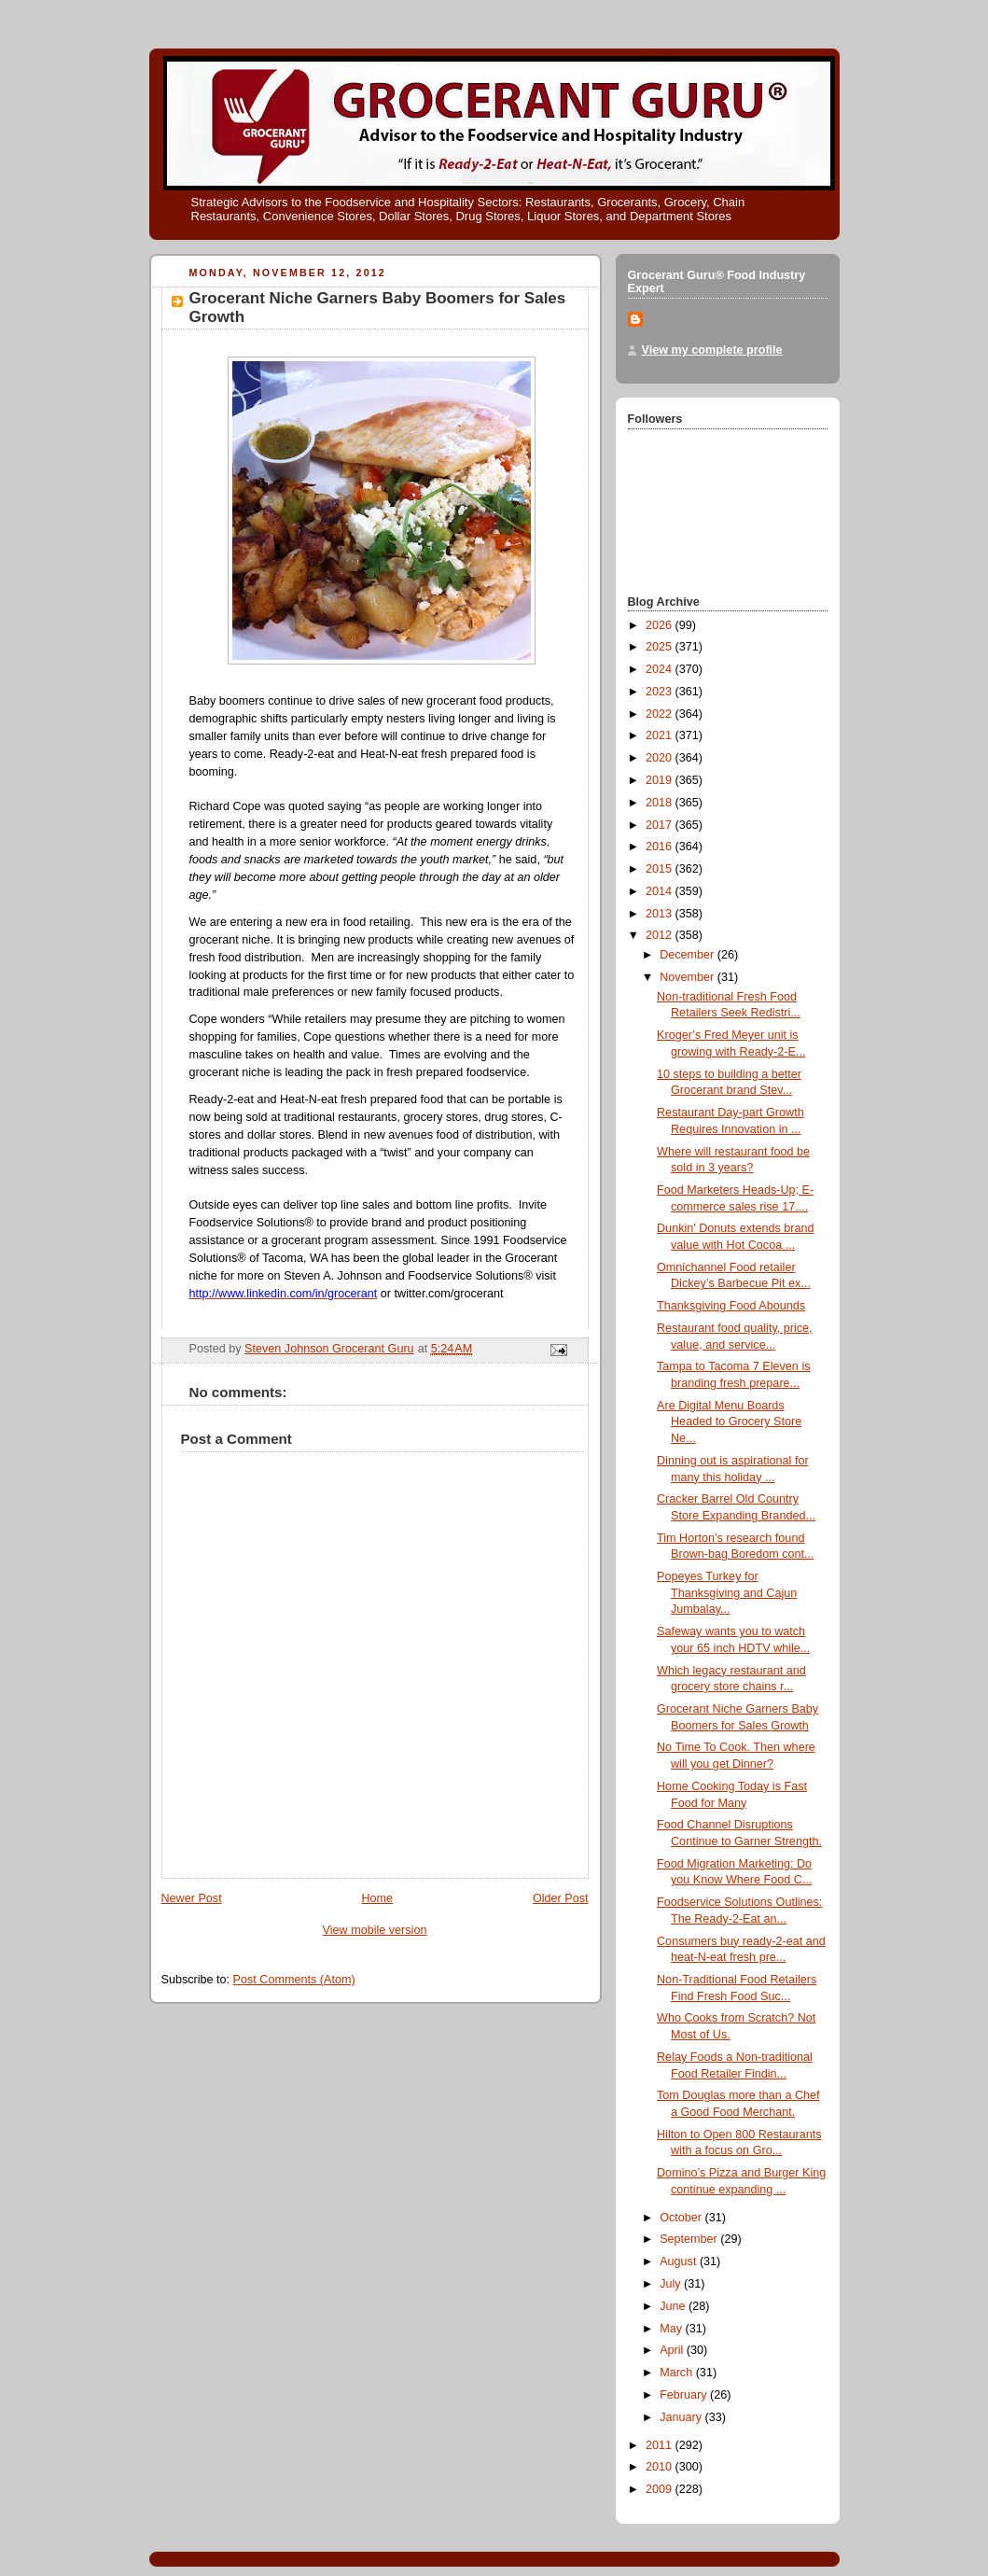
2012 (660, 935)
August (680, 2261)
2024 (660, 669)
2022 (660, 714)
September (690, 2239)
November (688, 977)
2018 (660, 802)
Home (377, 1898)
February (685, 2394)
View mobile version (375, 1930)
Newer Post (191, 1898)
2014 (660, 891)
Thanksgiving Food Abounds (731, 1305)
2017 (660, 825)
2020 (660, 757)
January (682, 2417)
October (682, 2217)
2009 (660, 2489)
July (672, 2283)
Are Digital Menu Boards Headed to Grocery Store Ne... (729, 1422)
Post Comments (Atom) (294, 1979)
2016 (660, 846)
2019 (660, 780)
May (672, 2328)
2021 (660, 735)
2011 (660, 2445)
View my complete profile (712, 350)
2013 (660, 913)
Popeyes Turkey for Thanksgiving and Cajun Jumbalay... (727, 1593)
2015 (660, 868)
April (673, 2350)
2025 (660, 646)
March (678, 2372)
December (688, 954)
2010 (660, 2466)
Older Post (561, 1898)
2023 (660, 691)
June (674, 2306)
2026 (660, 625)
